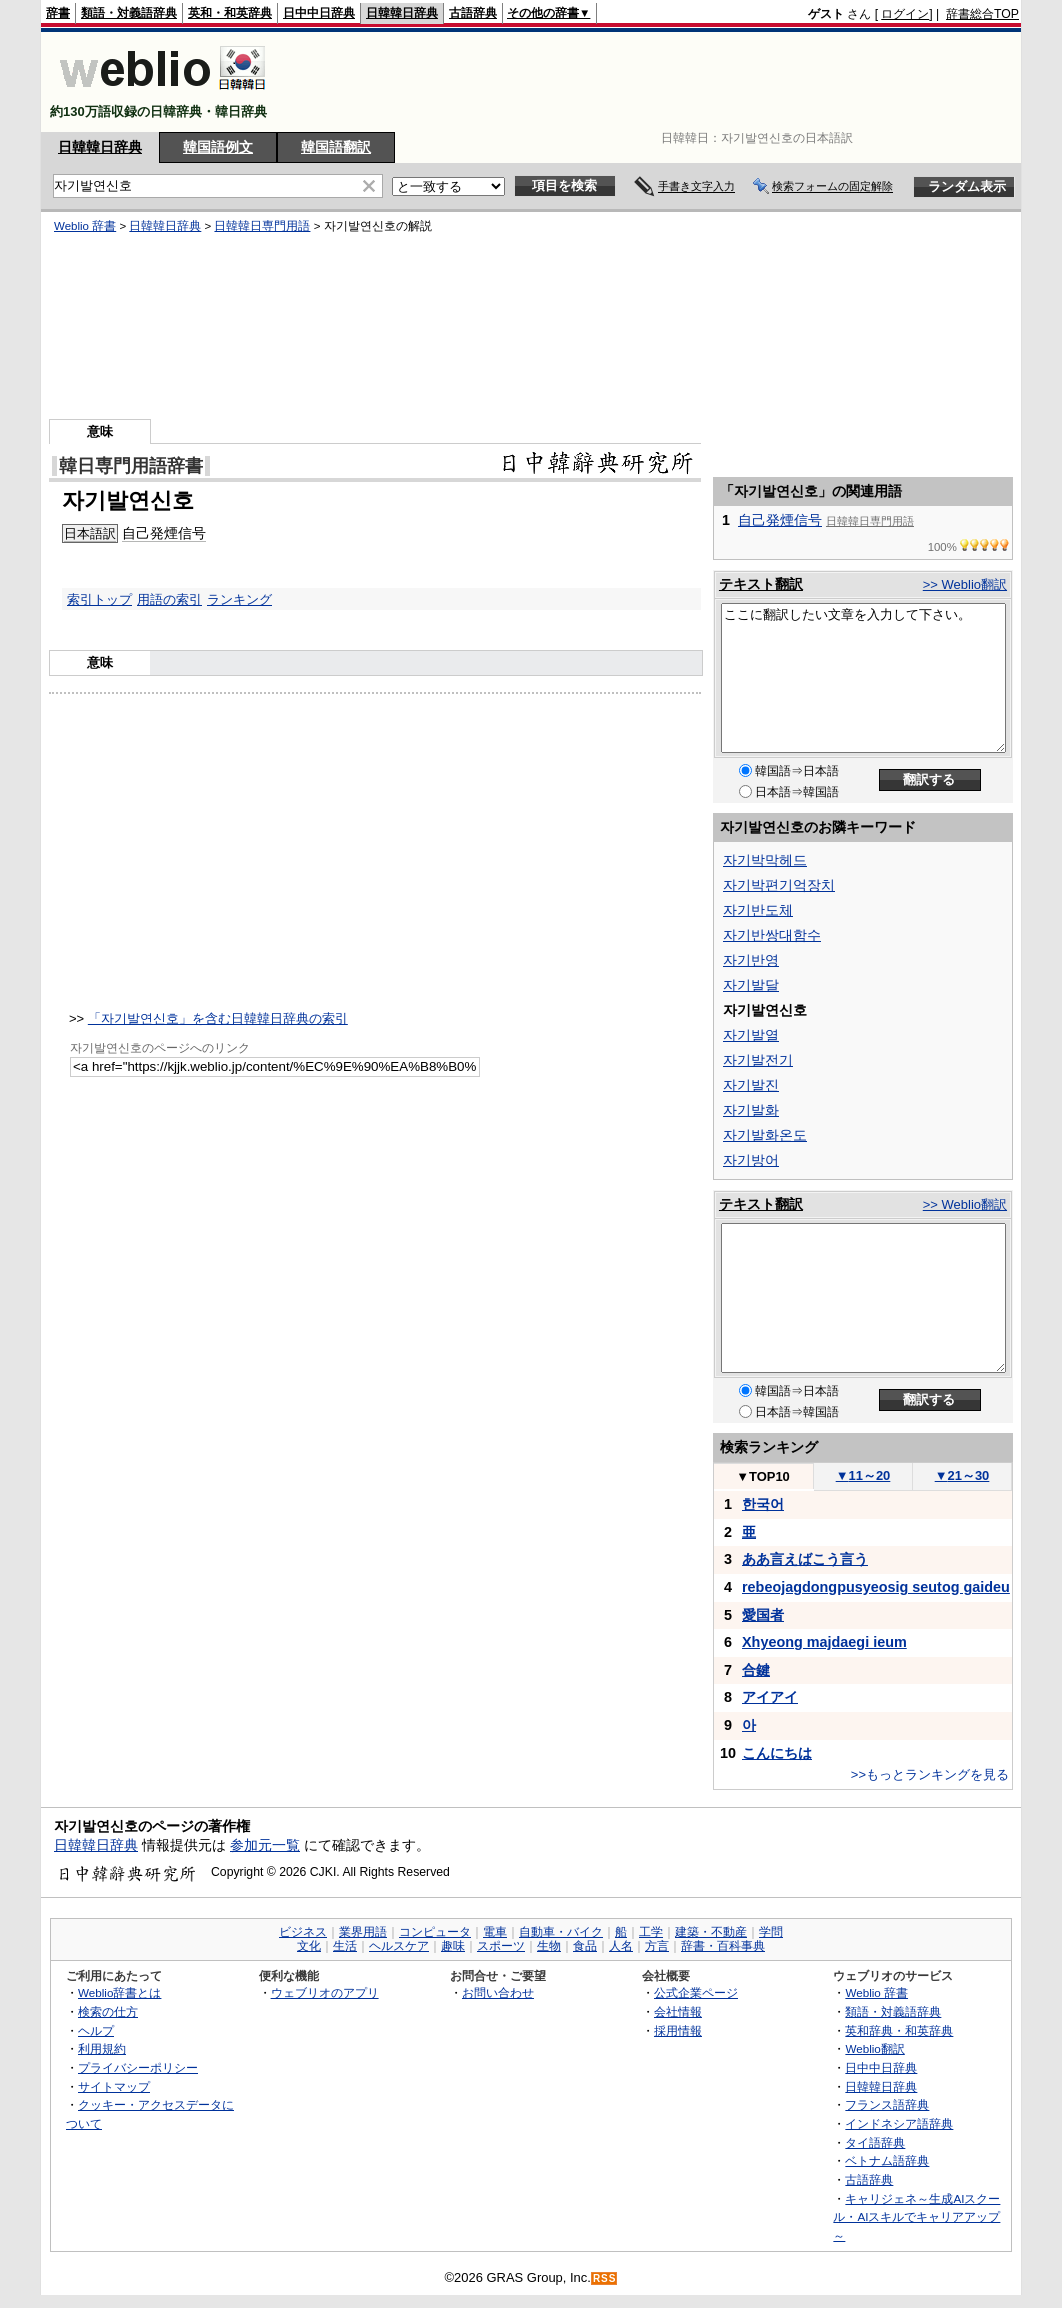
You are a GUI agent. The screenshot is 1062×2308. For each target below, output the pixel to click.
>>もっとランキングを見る (930, 1774)
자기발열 (751, 1035)
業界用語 (363, 1932)
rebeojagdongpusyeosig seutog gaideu (876, 1587)
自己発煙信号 (164, 533)
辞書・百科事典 (723, 1946)
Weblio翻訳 (874, 2048)
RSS (605, 2278)
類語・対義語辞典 (129, 13)
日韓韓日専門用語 (262, 226)
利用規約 (102, 2048)
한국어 (763, 1504)
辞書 (58, 13)
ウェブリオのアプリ (325, 1992)
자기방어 (751, 1160)
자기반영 (751, 960)
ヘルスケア (399, 1946)
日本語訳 (90, 533)
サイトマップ (114, 2086)
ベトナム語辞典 (887, 2160)
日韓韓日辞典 (402, 13)
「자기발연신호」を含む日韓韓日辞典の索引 (218, 1018)
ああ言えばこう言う (805, 1559)
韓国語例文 (218, 147)
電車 (495, 1932)
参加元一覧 (265, 1845)
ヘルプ (96, 2030)
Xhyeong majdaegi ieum (824, 1642)
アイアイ (770, 1697)
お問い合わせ (498, 1992)
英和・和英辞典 (230, 13)
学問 (771, 1932)
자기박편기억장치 (779, 885)
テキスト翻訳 (761, 584)
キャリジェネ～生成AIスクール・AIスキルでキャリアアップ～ (916, 2217)
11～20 (863, 1475)
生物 (549, 1946)
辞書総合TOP (982, 14)
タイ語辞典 (875, 2142)
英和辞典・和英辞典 (899, 2030)
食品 (585, 1946)
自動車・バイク (561, 1932)
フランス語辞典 (887, 2104)
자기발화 (751, 1110)
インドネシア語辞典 (899, 2123)
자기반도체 (758, 910)
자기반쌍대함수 (772, 935)
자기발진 (751, 1085)
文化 (309, 1946)
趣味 (453, 1946)
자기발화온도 (765, 1135)
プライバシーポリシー (138, 2067)
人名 (621, 1946)
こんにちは (777, 1753)
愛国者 (763, 1615)
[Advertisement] (655, 82)
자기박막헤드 (765, 860)
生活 (345, 1946)
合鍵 (756, 1670)
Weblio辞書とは (119, 1992)
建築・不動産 (711, 1932)
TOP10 (763, 1476)
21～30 (962, 1475)
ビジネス (303, 1932)
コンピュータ (435, 1932)
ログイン (905, 14)
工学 (651, 1932)
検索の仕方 (108, 2011)
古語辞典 (473, 13)
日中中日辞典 (319, 13)
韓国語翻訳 (336, 147)
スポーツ (501, 1946)
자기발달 (751, 985)
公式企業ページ (696, 1992)
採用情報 (678, 2030)
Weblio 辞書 (85, 226)
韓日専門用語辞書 (131, 466)
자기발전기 (758, 1060)
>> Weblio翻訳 (965, 584)
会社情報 (678, 2011)
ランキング (239, 599)
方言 (657, 1946)
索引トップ (99, 599)
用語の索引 (169, 599)
